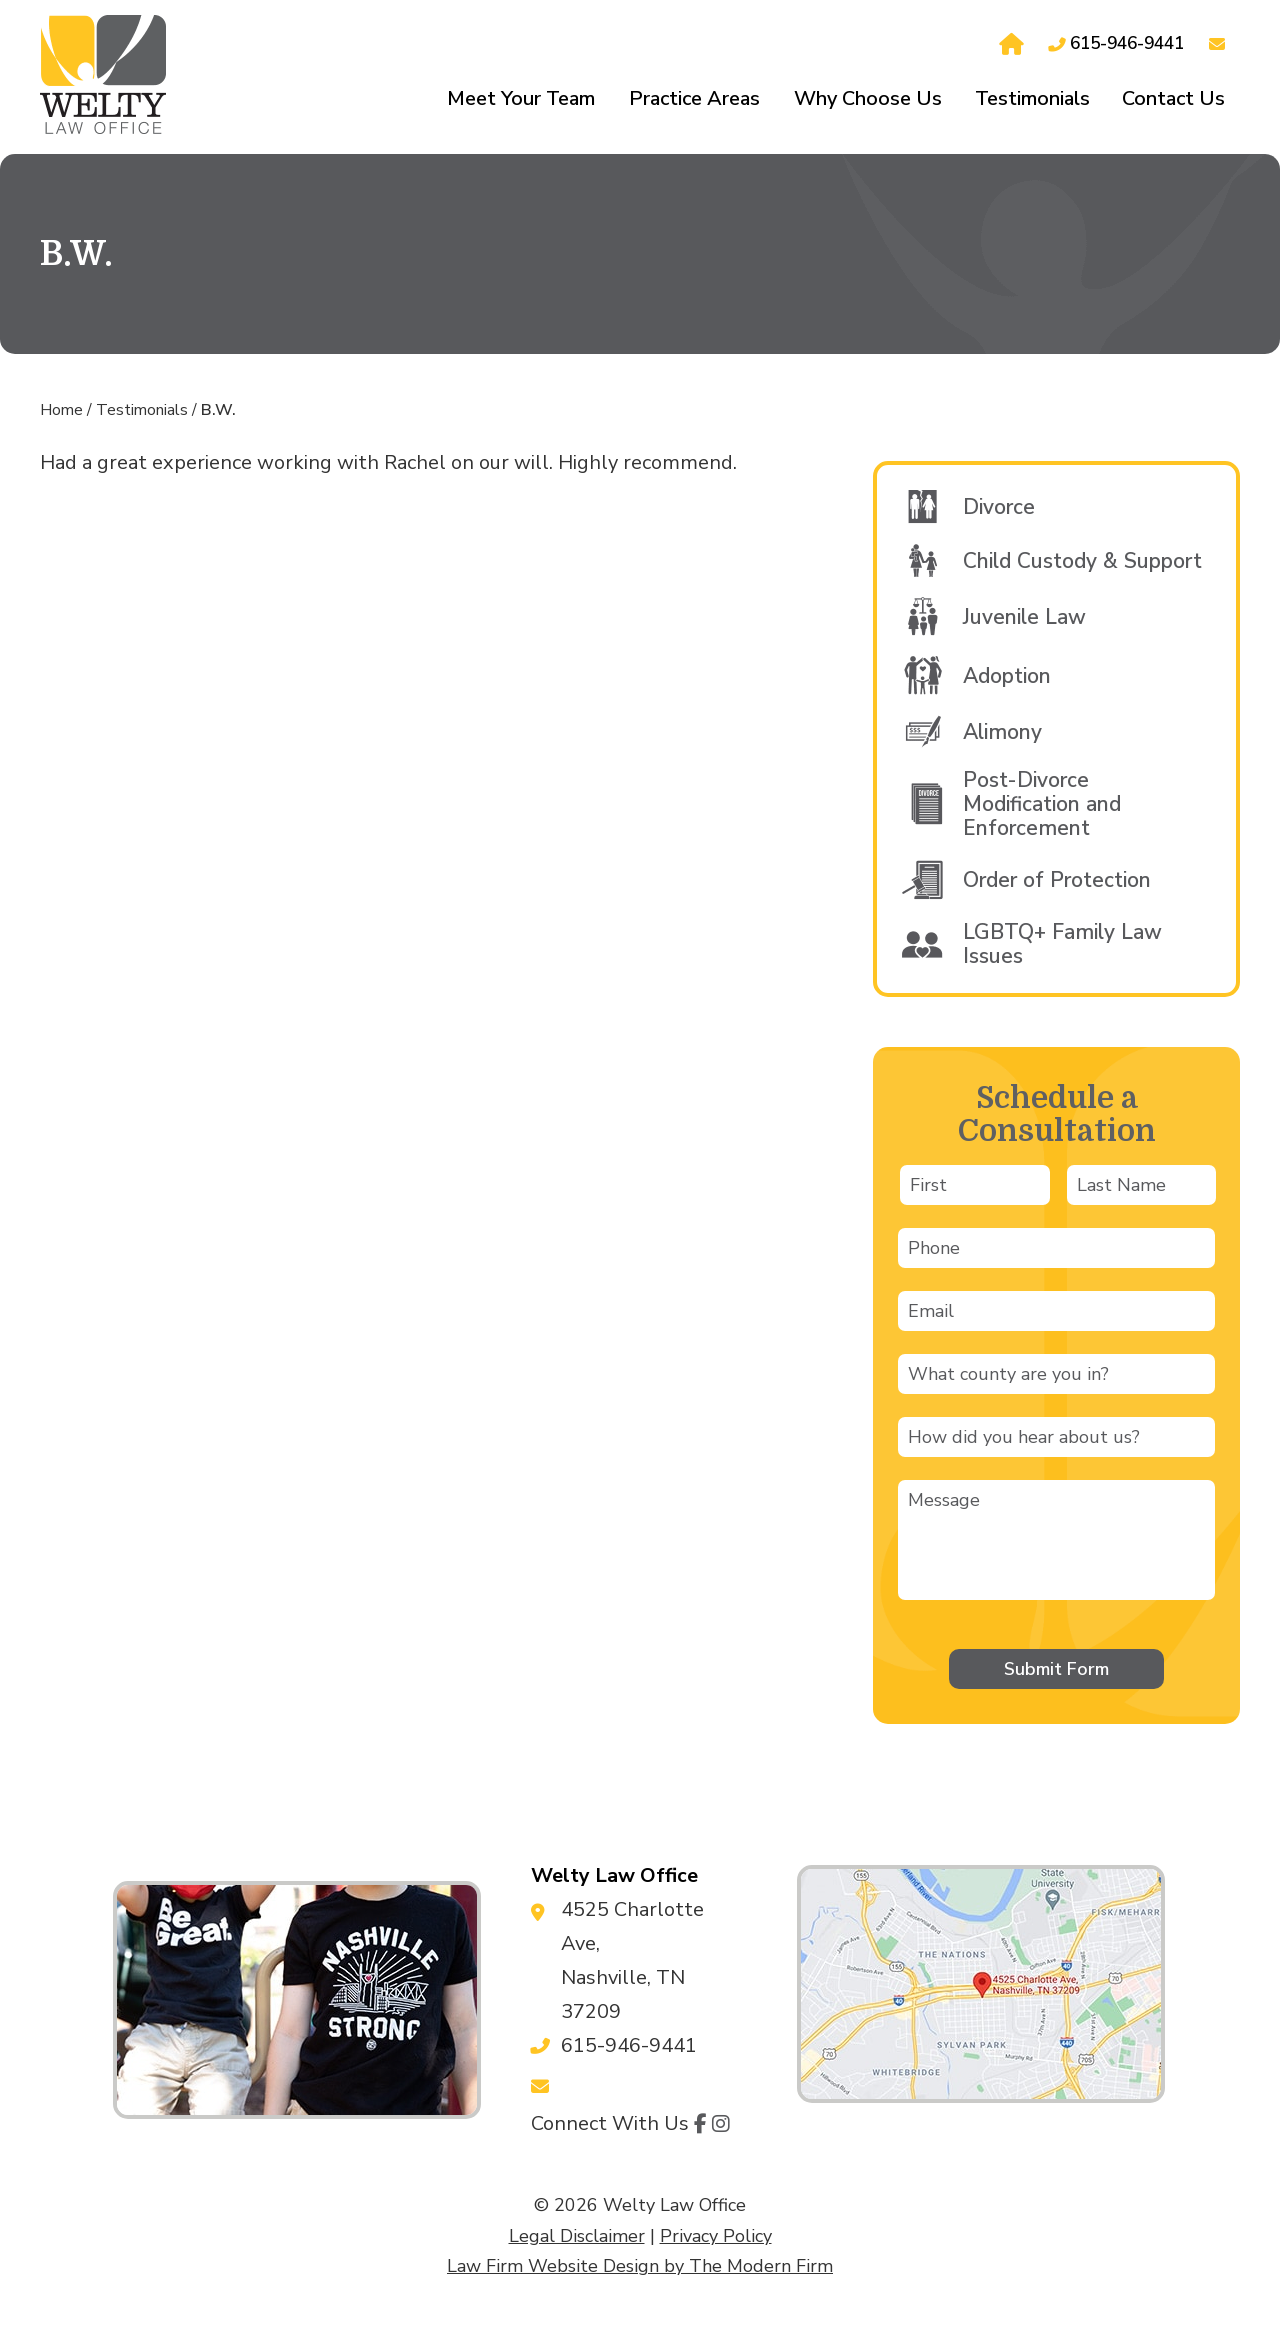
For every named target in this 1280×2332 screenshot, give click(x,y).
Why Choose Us (868, 98)
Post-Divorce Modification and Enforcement (1042, 804)
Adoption (1007, 676)
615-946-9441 (1127, 43)
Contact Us (1173, 98)
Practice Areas (694, 98)
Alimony (1002, 732)
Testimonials (1032, 98)
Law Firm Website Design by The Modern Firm (640, 2266)
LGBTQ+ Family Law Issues (1062, 944)
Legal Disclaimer (577, 2236)
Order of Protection (1057, 880)
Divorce (999, 507)
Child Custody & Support (1082, 561)
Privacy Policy (716, 2236)
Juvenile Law (1024, 617)
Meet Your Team (521, 98)
